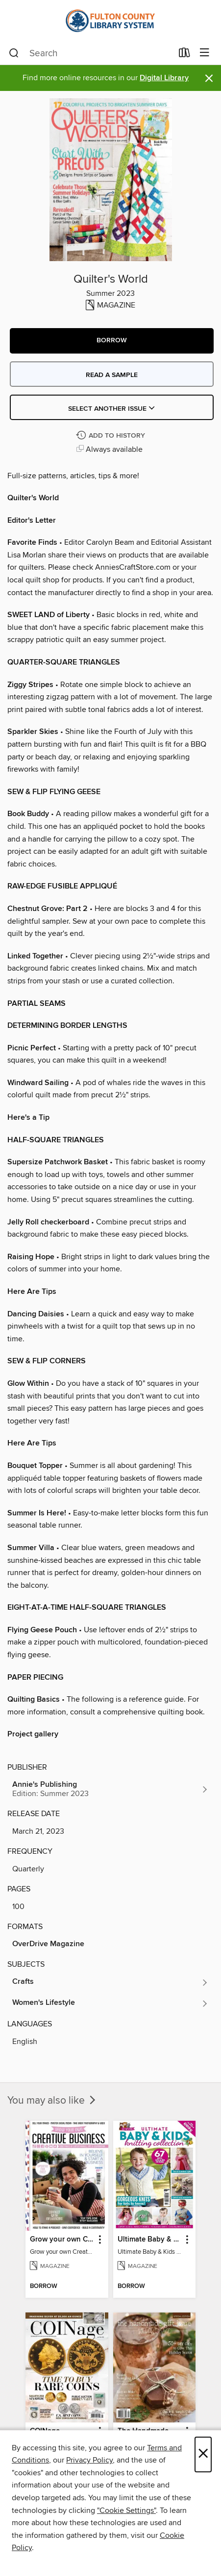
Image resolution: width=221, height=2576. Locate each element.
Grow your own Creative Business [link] (62, 2239)
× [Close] (203, 2454)
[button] (112, 341)
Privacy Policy (89, 2460)
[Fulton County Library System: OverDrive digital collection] (110, 21)
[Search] (14, 53)
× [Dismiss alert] (209, 78)
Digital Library (164, 78)
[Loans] (184, 55)
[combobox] (91, 53)
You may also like (52, 2100)
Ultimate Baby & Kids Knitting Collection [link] (150, 2239)
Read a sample (112, 375)
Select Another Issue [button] (111, 408)
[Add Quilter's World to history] (111, 436)
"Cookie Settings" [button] (126, 2510)
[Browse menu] (205, 53)
